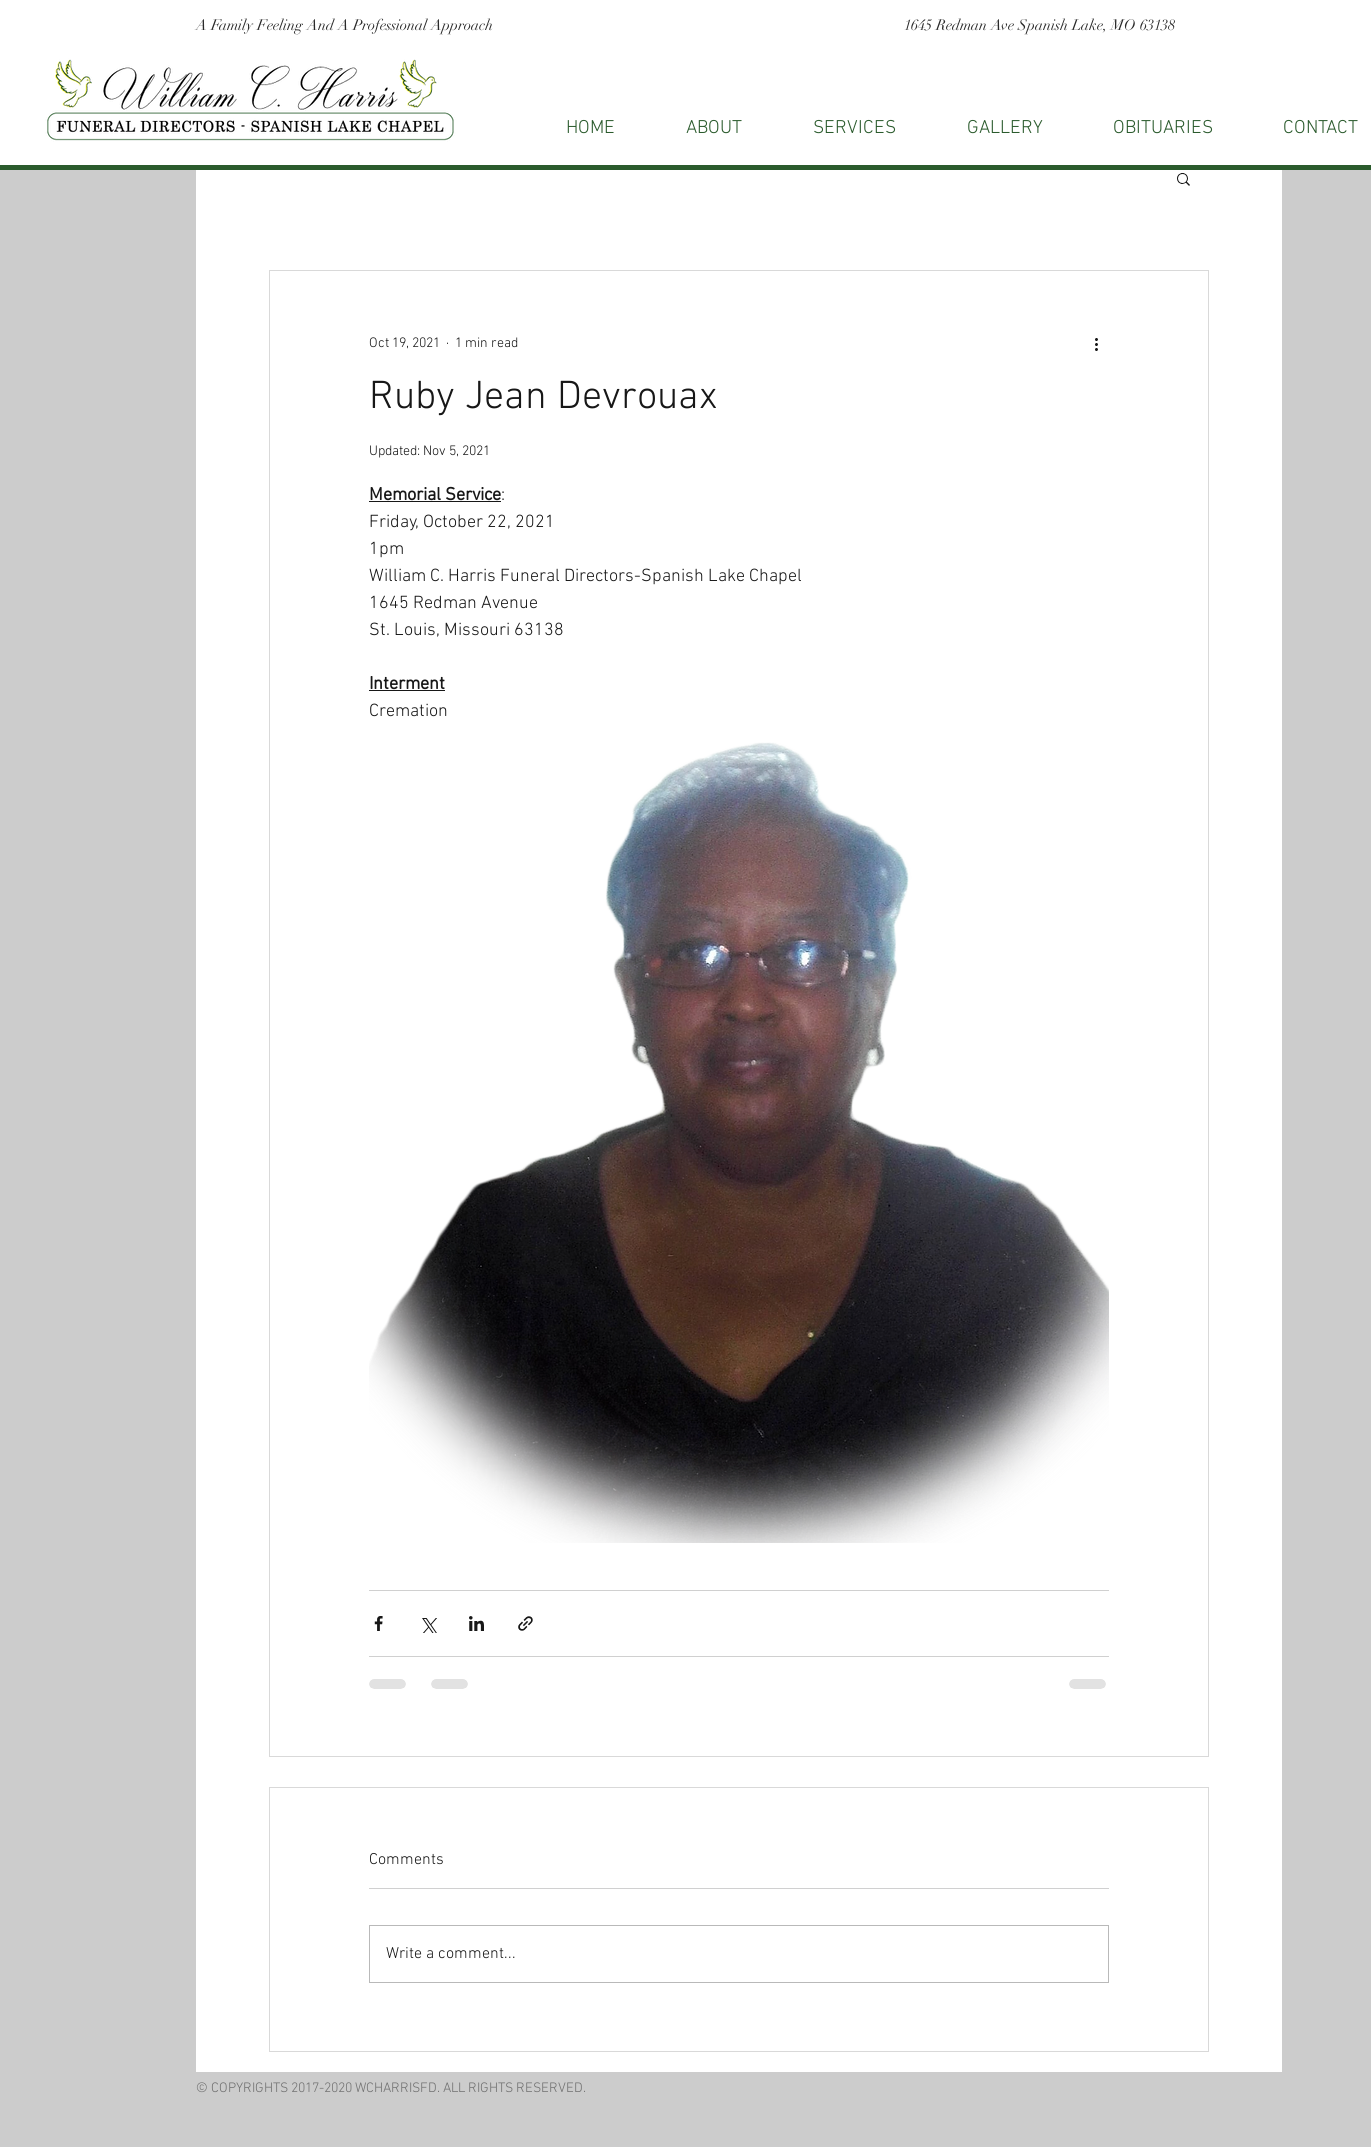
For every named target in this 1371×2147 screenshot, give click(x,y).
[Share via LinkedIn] (476, 1623)
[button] (1183, 178)
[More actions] (1097, 343)
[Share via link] (525, 1623)
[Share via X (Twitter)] (427, 1623)
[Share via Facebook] (378, 1623)
